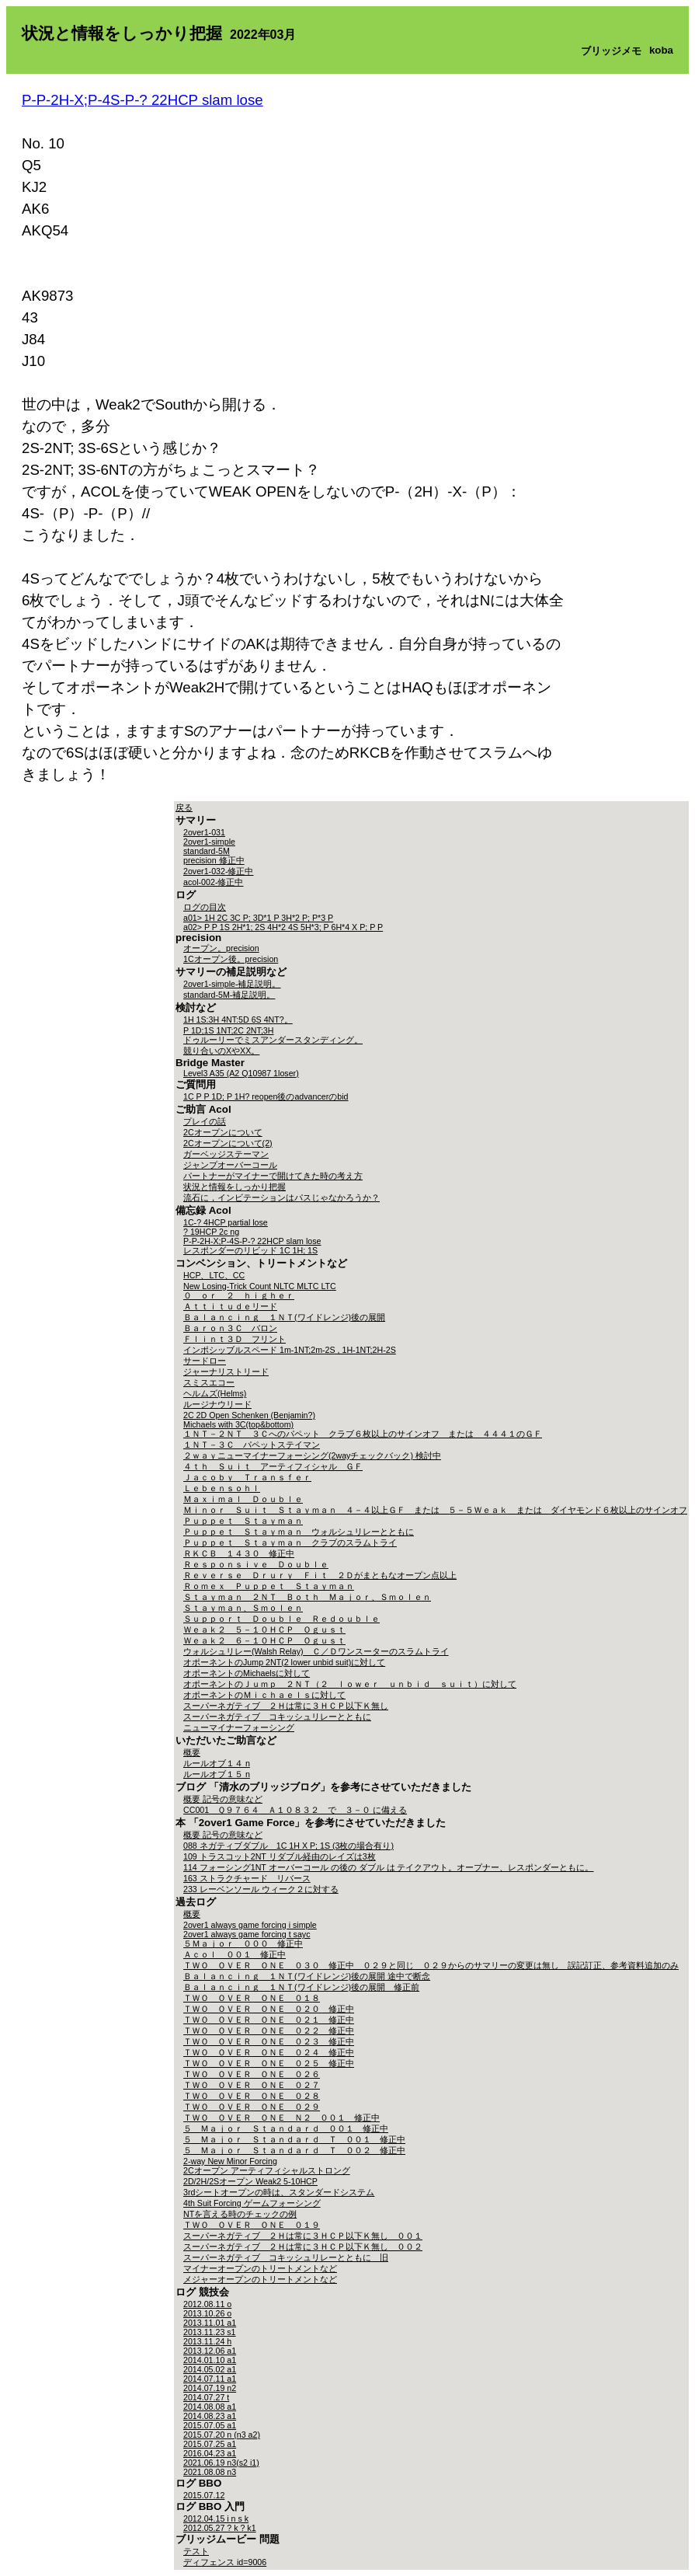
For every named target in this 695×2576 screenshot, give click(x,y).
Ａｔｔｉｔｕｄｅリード (230, 1306)
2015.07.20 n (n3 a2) (221, 2434)
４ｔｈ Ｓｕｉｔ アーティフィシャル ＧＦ (273, 1466)
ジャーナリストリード (226, 1371)
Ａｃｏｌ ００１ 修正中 (234, 1954)
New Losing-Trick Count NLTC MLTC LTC (259, 1286)
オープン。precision (221, 948)
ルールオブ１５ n (216, 1774)
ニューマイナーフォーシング (238, 1727)
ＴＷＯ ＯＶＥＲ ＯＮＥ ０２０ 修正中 (268, 2008)
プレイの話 (204, 1121)
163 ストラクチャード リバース (247, 1878)
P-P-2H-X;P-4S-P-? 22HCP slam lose (142, 100)
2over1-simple (209, 841)
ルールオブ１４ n (216, 1763)
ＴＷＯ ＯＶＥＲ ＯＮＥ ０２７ (251, 2085)
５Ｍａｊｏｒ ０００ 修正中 (243, 1943)
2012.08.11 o (207, 2304)
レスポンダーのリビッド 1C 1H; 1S (250, 1250)
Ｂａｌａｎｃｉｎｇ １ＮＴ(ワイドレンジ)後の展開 (284, 1317)
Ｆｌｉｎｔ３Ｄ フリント (234, 1339)
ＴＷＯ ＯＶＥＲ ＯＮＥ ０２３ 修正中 (268, 2041)
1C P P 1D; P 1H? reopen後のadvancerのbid (266, 1096)
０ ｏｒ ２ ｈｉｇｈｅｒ (238, 1295)
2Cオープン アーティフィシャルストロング (266, 2170)
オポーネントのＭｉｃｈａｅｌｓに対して (264, 1694)
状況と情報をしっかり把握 (234, 1186)
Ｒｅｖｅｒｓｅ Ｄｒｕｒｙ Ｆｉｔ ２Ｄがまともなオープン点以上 (320, 1575)
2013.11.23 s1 (209, 2332)
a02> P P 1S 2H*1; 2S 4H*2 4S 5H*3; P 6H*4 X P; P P (283, 927)
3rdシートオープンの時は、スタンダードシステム (278, 2192)
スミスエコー (209, 1382)
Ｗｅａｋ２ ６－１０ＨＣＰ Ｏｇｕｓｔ (264, 1640)
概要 (191, 1752)
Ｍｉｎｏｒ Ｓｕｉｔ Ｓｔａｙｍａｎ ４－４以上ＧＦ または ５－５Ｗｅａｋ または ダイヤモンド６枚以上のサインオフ (435, 1510)
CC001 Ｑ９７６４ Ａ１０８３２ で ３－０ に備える (295, 1809)
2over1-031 (204, 832)
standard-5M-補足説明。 (229, 994)
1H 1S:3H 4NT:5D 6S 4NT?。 (238, 1019)
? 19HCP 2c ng (211, 1231)
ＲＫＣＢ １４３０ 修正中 (238, 1553)
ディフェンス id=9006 (224, 2562)
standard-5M (206, 851)
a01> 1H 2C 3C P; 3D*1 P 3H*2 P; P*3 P (258, 917)
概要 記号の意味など (222, 1799)
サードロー (204, 1360)
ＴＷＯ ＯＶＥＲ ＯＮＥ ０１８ (251, 1998)
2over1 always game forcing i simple (250, 1924)
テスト (196, 2551)
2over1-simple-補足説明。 (231, 983)
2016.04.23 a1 (209, 2453)
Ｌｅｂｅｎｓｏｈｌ (221, 1488)
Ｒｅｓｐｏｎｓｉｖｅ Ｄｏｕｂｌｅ (255, 1564)
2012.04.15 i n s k (215, 2518)
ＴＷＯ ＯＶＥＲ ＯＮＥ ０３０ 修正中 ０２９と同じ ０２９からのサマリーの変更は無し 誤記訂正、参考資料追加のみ (431, 1965)
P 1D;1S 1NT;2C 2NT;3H (228, 1030)
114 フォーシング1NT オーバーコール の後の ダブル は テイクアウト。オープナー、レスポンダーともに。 (388, 1867)
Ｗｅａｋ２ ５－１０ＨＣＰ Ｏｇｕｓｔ (264, 1629)
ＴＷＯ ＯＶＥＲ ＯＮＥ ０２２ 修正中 (268, 2030)
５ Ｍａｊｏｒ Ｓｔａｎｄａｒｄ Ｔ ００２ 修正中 (294, 2150)
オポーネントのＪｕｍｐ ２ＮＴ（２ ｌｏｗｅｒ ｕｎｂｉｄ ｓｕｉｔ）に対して (349, 1684)
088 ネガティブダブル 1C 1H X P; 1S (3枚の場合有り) (288, 1845)
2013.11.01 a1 (209, 2322)
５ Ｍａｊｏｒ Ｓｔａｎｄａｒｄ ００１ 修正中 (285, 2128)
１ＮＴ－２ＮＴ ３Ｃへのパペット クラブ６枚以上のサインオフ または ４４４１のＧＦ (362, 1433)
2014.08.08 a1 (209, 2406)
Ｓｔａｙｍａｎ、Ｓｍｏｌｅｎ (243, 1607)
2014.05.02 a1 (209, 2369)
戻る (184, 807)
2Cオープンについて (222, 1132)
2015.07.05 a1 (209, 2425)
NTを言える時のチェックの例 (240, 2214)
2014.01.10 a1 (209, 2360)
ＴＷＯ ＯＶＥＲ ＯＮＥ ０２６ (251, 2074)
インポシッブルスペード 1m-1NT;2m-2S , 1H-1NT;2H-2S (289, 1349)
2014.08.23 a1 (209, 2416)
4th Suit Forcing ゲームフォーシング (252, 2203)
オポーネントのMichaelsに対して (246, 1673)
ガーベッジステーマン (226, 1154)
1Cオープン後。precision (230, 959)
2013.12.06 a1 (209, 2350)
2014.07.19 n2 (209, 2388)
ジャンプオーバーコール (230, 1164)
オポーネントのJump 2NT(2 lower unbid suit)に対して (284, 1662)
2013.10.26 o (207, 2313)
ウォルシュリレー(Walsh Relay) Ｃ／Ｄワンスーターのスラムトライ (316, 1651)
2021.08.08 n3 (209, 2472)
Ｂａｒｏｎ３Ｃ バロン (230, 1328)
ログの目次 (204, 907)
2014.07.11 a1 (209, 2378)
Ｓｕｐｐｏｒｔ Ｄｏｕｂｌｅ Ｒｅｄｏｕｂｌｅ (281, 1618)
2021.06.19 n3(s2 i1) (221, 2462)
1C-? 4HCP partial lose (225, 1222)
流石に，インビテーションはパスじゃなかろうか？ (281, 1197)
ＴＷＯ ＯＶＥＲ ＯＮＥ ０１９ (251, 2224)
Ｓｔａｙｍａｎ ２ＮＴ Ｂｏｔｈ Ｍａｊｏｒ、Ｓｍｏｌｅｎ (307, 1597)
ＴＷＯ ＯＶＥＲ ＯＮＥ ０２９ (251, 2106)
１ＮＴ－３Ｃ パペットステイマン (251, 1444)
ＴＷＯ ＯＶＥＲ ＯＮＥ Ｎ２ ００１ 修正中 (281, 2117)
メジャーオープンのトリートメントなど (260, 2279)
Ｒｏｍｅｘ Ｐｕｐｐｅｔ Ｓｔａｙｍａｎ (268, 1586)
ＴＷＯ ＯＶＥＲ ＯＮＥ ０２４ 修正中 (268, 2052)
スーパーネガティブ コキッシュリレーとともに (277, 1716)
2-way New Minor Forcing (230, 2161)
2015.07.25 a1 (209, 2444)
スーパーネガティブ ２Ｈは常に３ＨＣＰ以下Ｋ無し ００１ (302, 2235)
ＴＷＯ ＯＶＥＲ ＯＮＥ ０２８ (251, 2095)
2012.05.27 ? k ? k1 (219, 2527)
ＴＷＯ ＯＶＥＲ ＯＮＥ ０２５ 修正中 (268, 2063)
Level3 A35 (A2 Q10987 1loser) (241, 1073)
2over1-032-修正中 (218, 871)
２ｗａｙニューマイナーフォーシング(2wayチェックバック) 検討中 (312, 1455)
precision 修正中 (214, 860)
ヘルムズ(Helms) (214, 1393)
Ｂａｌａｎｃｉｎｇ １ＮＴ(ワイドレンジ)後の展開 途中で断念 (306, 1976)
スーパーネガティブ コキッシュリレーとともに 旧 (285, 2257)
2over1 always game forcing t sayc (246, 1934)
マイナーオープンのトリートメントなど (260, 2268)
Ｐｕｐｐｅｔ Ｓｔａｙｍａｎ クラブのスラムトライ (290, 1542)
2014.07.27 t (206, 2397)
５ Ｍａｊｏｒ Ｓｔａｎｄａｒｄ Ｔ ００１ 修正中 (294, 2139)
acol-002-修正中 (213, 882)
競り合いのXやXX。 (221, 1050)
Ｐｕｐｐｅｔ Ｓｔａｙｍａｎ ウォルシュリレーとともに (298, 1531)
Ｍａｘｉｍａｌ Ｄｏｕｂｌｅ (243, 1499)
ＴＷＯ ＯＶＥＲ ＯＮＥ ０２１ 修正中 (268, 2019)
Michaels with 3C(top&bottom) (238, 1424)
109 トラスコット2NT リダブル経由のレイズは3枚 (279, 1856)
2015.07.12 (203, 2495)
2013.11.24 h (207, 2341)
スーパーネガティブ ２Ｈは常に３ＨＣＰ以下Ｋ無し (285, 1705)
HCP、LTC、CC (214, 1275)
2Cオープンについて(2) (228, 1143)
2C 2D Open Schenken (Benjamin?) (249, 1415)
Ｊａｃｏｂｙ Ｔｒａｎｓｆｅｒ (247, 1477)
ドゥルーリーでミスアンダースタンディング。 (273, 1039)
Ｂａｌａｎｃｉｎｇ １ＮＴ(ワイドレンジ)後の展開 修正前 (301, 1987)
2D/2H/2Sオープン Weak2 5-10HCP (250, 2181)
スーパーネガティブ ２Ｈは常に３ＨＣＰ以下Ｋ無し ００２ (302, 2246)
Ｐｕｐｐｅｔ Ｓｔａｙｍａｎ (243, 1520)
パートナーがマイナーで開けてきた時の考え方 (273, 1175)
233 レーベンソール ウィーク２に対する (261, 1889)
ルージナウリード (217, 1404)
